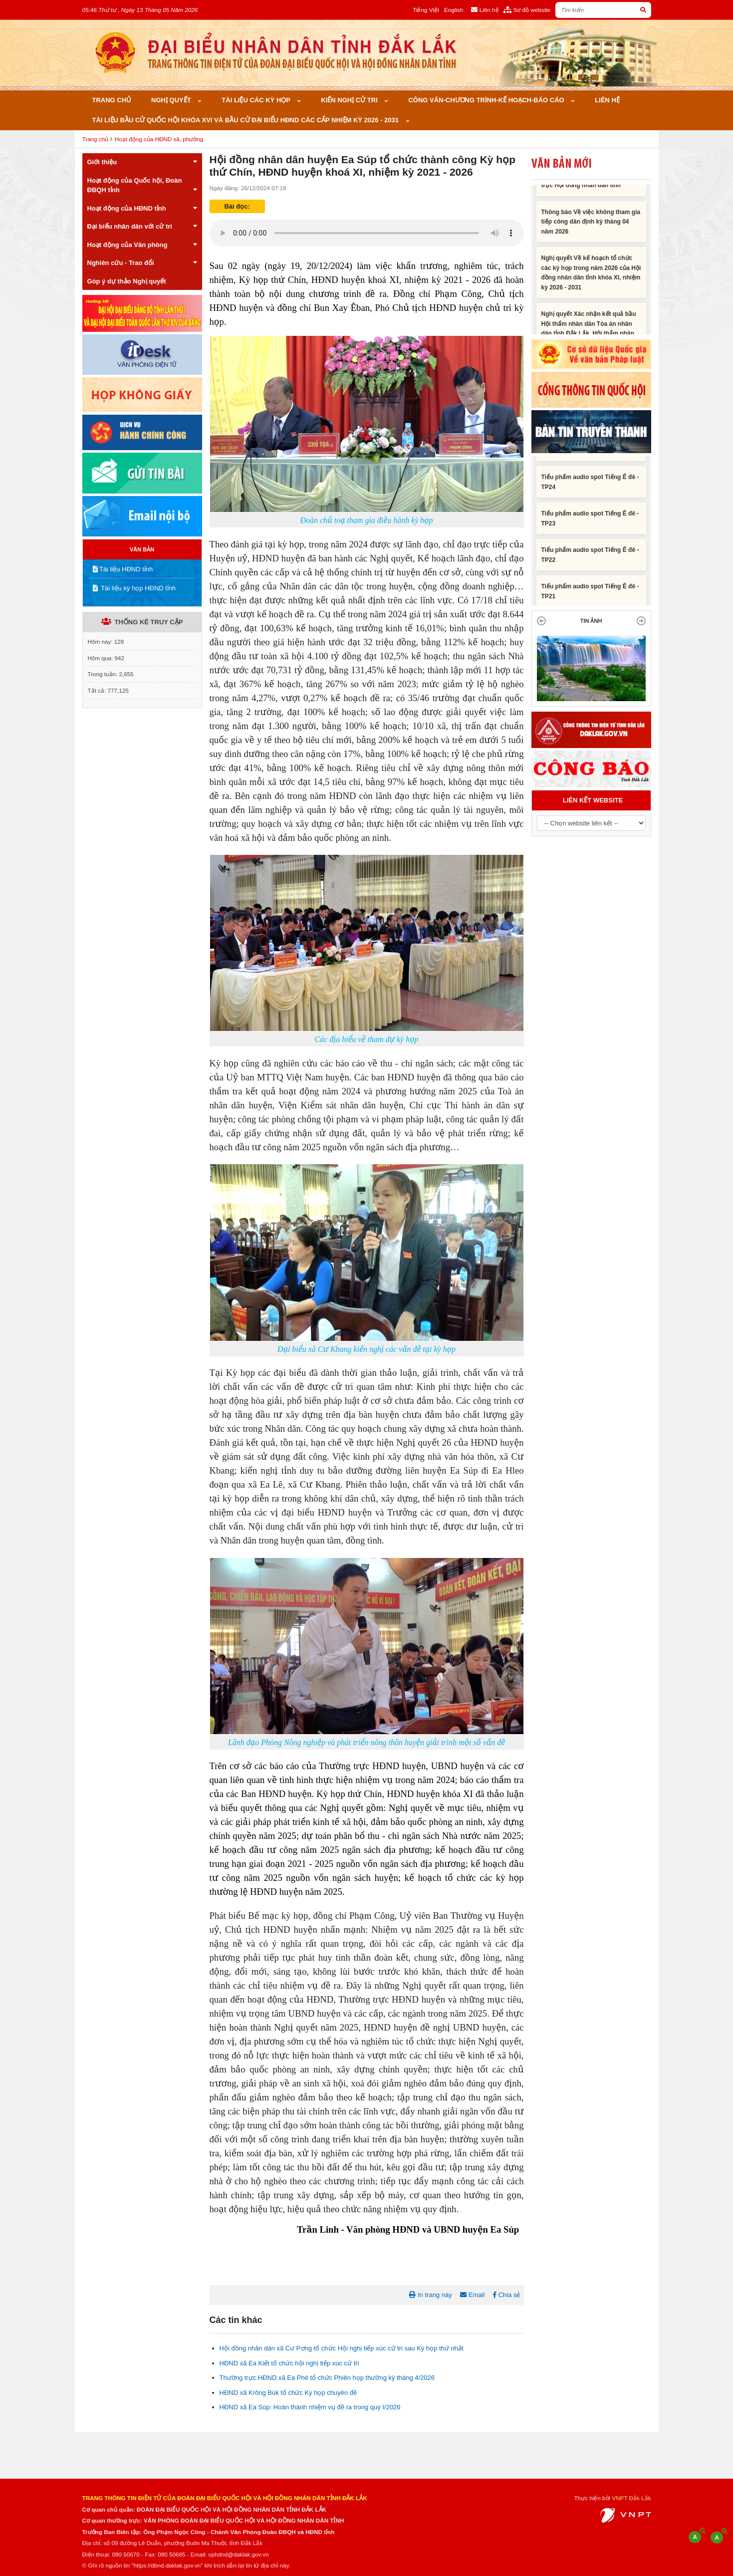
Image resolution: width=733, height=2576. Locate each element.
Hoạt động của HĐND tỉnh (142, 208)
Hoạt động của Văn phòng (142, 245)
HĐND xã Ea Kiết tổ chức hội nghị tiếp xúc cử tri (289, 2363)
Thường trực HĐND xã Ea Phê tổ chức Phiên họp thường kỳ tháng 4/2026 (327, 2377)
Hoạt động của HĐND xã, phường (159, 139)
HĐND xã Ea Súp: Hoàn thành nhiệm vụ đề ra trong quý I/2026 (310, 2407)
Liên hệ (607, 100)
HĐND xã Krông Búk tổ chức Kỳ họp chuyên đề (288, 2392)
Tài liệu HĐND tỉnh (123, 569)
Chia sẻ (506, 2295)
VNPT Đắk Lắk (631, 2498)
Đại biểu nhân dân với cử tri (142, 226)
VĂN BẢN (142, 549)
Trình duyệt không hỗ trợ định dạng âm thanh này (367, 233)
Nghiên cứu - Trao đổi (142, 262)
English (453, 9)
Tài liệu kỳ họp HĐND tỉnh (134, 588)
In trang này (430, 2295)
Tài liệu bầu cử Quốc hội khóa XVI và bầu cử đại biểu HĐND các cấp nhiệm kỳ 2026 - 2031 (246, 120)
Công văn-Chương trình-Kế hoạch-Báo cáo (487, 100)
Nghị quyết (172, 100)
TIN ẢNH (591, 621)
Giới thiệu (142, 162)
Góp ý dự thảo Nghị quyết (126, 281)
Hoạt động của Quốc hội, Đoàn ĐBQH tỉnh (142, 185)
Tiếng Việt (426, 9)
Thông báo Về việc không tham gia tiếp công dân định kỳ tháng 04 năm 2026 (591, 226)
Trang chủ (112, 100)
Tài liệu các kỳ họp (257, 100)
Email (472, 2295)
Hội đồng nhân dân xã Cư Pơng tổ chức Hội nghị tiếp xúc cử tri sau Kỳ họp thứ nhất (342, 2348)
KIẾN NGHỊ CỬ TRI (350, 100)
